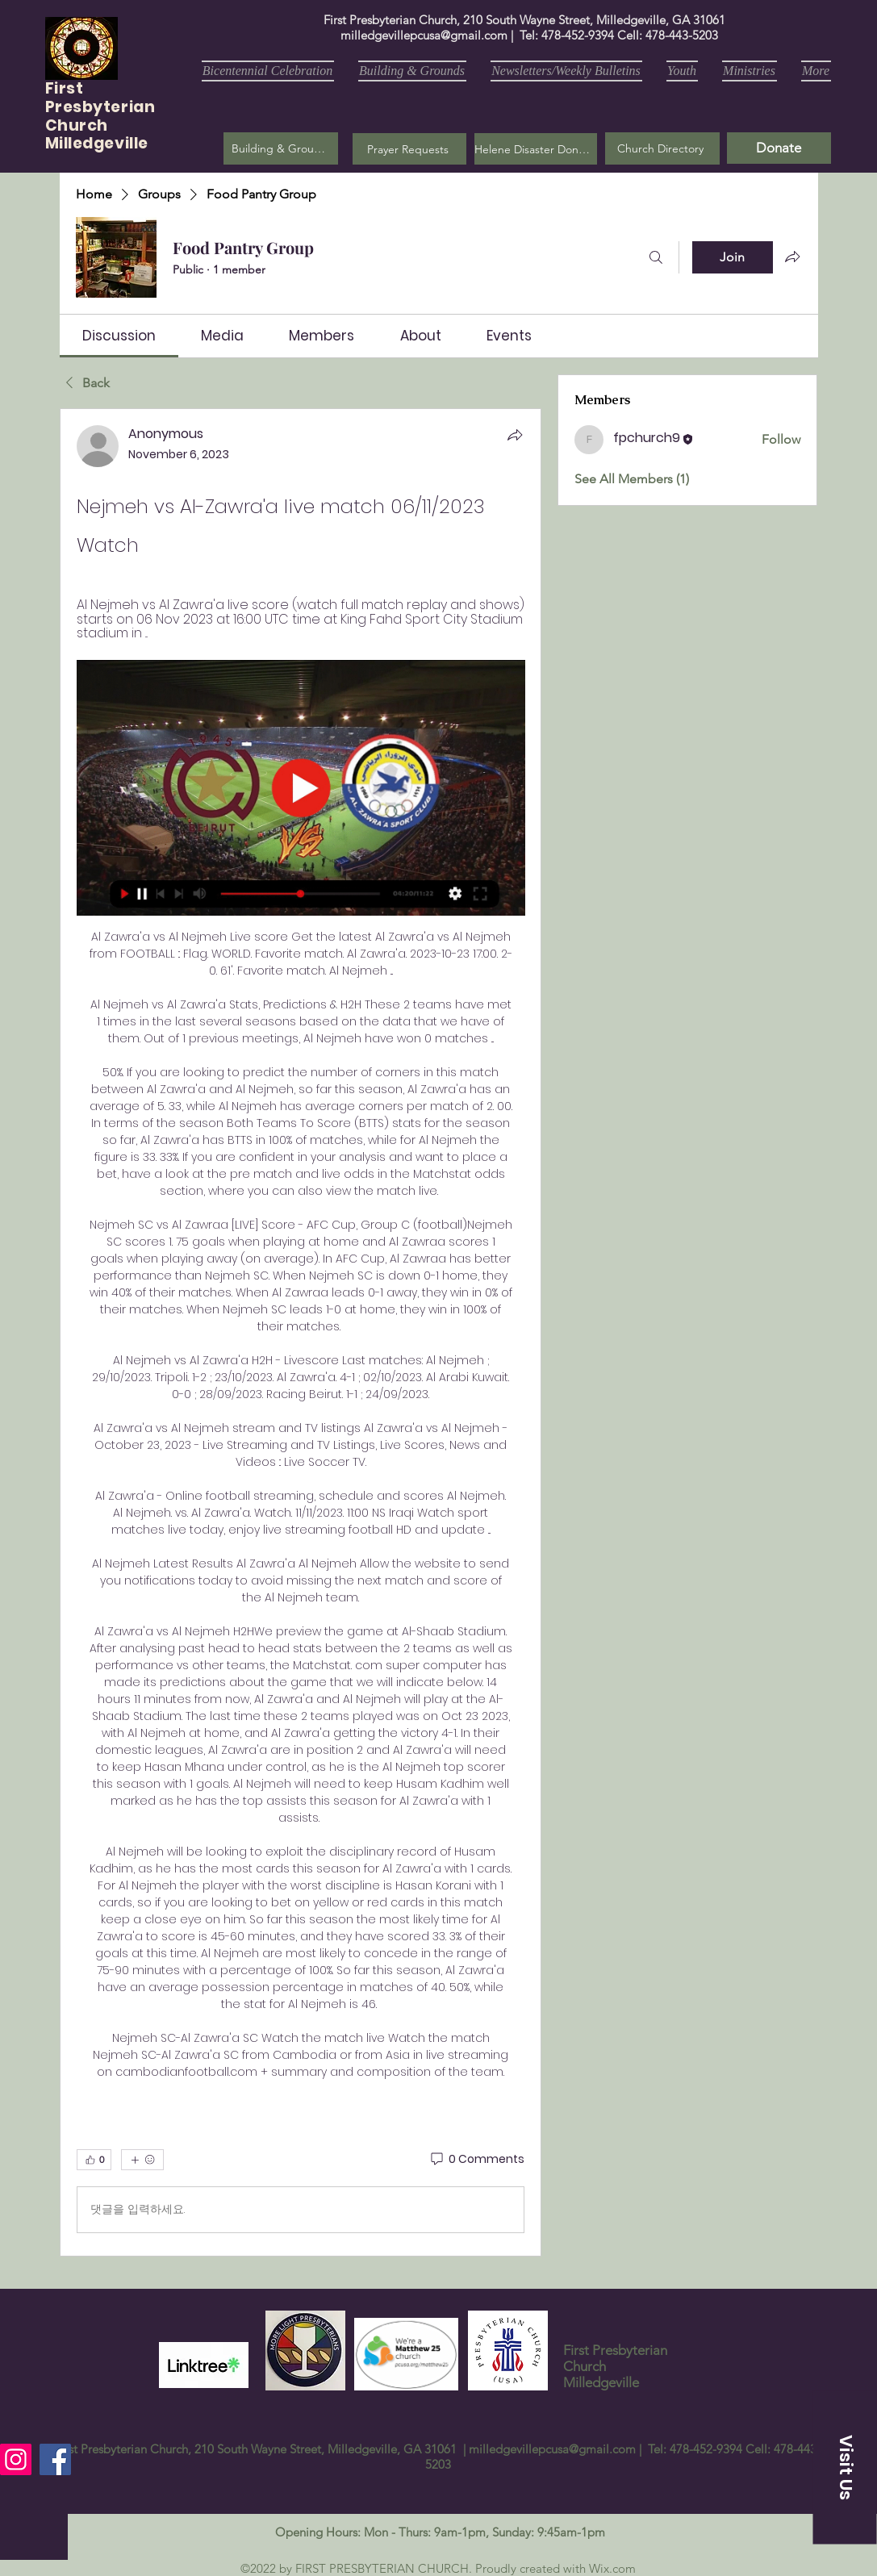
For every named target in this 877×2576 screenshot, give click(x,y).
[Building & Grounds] (280, 148)
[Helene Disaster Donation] (535, 149)
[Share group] (792, 256)
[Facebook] (55, 2459)
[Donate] (779, 148)
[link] (119, 335)
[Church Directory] (662, 148)
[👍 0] (94, 2159)
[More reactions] (142, 2159)
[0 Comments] (476, 2160)
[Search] (656, 257)
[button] (409, 149)
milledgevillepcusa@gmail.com (423, 35)
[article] (301, 1332)
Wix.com (612, 2568)
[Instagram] (15, 2459)
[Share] (514, 435)
